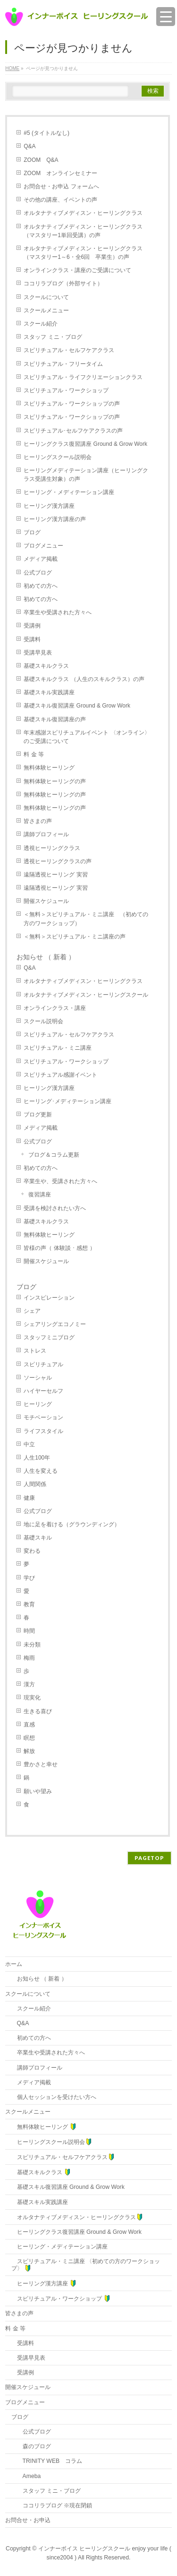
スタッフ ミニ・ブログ (53, 337)
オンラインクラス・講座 (55, 1008)
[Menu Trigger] (165, 16)
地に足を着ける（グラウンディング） (72, 1524)
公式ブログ (38, 572)
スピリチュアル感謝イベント (60, 1074)
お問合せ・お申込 (28, 2520)
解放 (29, 1751)
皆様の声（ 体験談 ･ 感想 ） (59, 1248)
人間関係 (35, 1484)
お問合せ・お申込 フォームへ (61, 186)
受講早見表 (38, 652)
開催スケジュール (46, 901)
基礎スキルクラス (46, 666)
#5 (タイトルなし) (46, 133)
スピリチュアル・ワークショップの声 (72, 403)
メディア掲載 (41, 559)
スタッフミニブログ (49, 1337)
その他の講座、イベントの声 (60, 199)
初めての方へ (41, 586)
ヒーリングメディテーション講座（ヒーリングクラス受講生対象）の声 (86, 474)
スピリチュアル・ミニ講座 (58, 1048)
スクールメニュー (46, 310)
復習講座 (39, 1194)
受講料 (32, 639)
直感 (29, 1724)
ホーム (13, 1964)
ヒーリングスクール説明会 (58, 457)
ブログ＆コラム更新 (53, 1154)
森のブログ (31, 2446)
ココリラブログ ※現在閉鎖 (51, 2505)
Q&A (29, 146)
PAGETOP (149, 1858)
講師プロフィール (46, 834)
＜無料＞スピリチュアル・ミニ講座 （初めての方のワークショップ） (86, 918)
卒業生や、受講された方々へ (60, 1181)
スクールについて (46, 297)
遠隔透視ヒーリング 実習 (55, 874)
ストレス (35, 1350)
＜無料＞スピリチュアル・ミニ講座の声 (75, 936)
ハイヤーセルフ (43, 1391)
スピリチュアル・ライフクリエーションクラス (83, 377)
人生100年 (37, 1457)
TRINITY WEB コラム (47, 2461)
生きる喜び (38, 1711)
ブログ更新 (38, 1114)
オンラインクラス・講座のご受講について (77, 270)
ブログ (32, 532)
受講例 (32, 625)
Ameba (26, 2476)
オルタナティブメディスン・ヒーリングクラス (83, 213)
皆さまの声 (38, 821)
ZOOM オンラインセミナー (60, 173)
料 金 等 (34, 754)
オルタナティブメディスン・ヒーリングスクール (86, 994)
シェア (32, 1311)
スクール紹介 (41, 323)
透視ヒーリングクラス (52, 848)
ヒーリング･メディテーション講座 (67, 1101)
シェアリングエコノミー (55, 1324)
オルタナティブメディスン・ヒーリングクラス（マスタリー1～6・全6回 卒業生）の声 (83, 252)
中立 (29, 1444)
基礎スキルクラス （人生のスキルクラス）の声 (84, 679)
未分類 (32, 1644)
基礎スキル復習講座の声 (55, 719)
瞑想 (29, 1738)
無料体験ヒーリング (49, 767)
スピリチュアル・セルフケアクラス (69, 350)
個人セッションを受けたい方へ (53, 2097)
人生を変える (41, 1471)
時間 (29, 1631)
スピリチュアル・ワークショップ (66, 390)
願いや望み (38, 1791)
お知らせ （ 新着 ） (46, 957)
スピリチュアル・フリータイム (63, 364)
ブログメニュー (43, 545)
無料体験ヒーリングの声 (55, 781)
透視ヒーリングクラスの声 (58, 861)
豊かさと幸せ (41, 1764)
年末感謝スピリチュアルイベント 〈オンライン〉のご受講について (87, 736)
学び (29, 1578)
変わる (32, 1551)
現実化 (32, 1697)
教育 (29, 1604)
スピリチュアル (43, 1364)
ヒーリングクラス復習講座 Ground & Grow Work (88, 444)
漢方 (29, 1684)
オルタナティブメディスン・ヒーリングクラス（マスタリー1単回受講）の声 (83, 231)
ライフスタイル (43, 1431)
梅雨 (29, 1658)
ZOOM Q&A (41, 160)
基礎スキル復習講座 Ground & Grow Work (80, 705)
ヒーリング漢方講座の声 (55, 519)
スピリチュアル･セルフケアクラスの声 (73, 430)
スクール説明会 (43, 1021)
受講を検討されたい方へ (55, 1208)
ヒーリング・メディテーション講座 (69, 492)
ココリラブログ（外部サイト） (63, 283)
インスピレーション (49, 1297)
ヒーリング (38, 1404)
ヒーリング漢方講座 (49, 506)
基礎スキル (38, 1537)
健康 (29, 1498)
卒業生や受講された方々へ (58, 612)
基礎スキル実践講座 (49, 692)
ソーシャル (38, 1377)
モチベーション (43, 1417)
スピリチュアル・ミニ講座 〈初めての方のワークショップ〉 (85, 2265)
